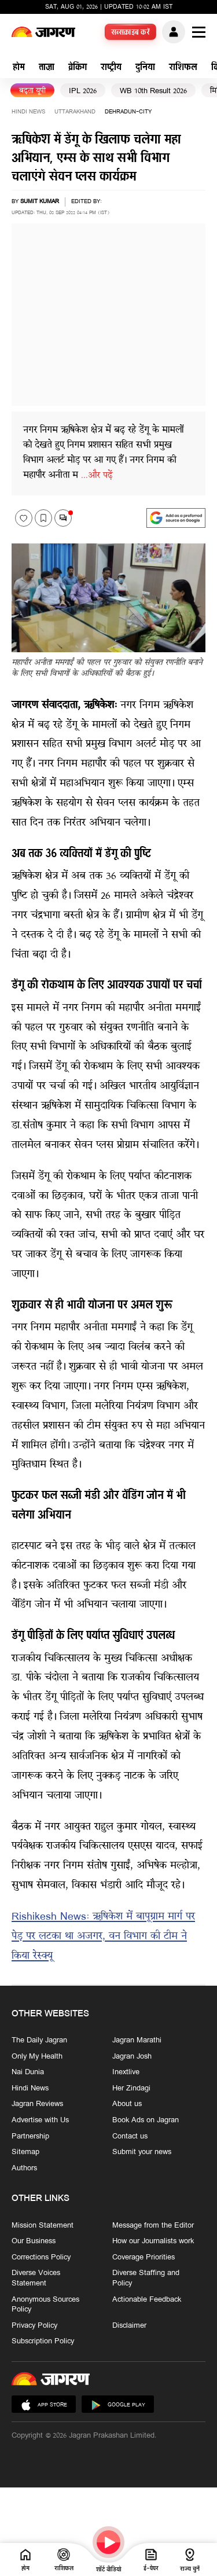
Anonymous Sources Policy (45, 2304)
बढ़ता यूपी (32, 91)
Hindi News (28, 112)
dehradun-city (128, 112)
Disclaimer (129, 2325)
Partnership (30, 2136)
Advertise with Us (40, 2120)
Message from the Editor (153, 2225)
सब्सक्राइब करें (130, 33)
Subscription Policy (43, 2341)
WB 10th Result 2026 (153, 91)
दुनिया (145, 68)
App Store (43, 2405)
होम (19, 68)
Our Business (34, 2241)
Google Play (117, 2405)
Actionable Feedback (146, 2299)
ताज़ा (46, 68)
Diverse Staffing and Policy (145, 2278)
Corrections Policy (41, 2257)
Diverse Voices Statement (36, 2278)
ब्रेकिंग (77, 68)
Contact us (130, 2136)
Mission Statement (42, 2225)
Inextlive (125, 2072)
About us (127, 2104)
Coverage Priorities (143, 2257)
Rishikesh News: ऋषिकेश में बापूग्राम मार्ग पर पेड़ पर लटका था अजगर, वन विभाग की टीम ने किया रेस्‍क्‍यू (103, 1936)
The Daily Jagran (39, 2040)
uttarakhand (74, 112)
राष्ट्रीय (111, 68)
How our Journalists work (153, 2241)
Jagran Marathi (136, 2040)
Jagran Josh (132, 2056)
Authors (24, 2168)
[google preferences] (176, 518)
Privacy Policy (34, 2325)
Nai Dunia (28, 2072)
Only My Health (37, 2056)
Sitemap (25, 2152)
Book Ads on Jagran (145, 2120)
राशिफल (183, 68)
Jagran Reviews (37, 2104)
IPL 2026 (83, 91)
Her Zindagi (131, 2088)
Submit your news (141, 2152)
